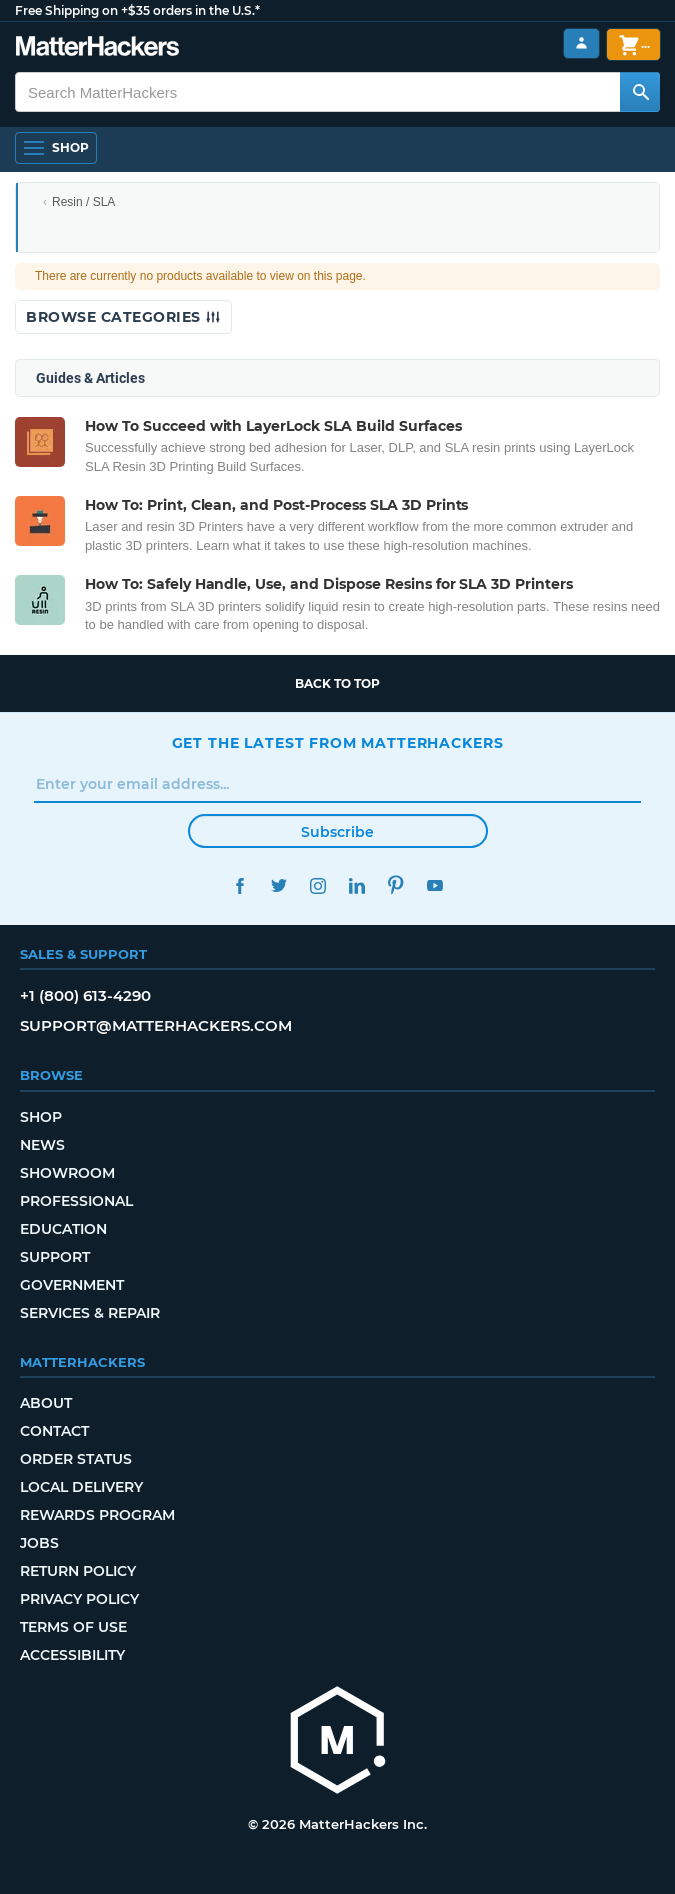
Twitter (279, 885)
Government (72, 1285)
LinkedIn (357, 885)
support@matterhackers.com (156, 1025)
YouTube (435, 885)
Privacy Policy (79, 1599)
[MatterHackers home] (338, 1742)
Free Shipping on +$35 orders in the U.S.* (137, 10)
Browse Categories (123, 317)
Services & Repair (90, 1313)
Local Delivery (81, 1487)
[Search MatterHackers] (640, 92)
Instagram (318, 885)
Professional (76, 1201)
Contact (54, 1431)
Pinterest (396, 885)
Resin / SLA (83, 202)
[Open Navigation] (56, 148)
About (46, 1403)
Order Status (76, 1459)
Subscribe (337, 832)
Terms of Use (73, 1627)
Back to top (337, 683)
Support (55, 1257)
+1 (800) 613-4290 (85, 995)
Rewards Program (97, 1515)
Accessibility (72, 1655)
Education (63, 1229)
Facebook (240, 885)
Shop (41, 1117)
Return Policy (78, 1571)
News (42, 1145)
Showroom (67, 1173)
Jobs (39, 1543)
